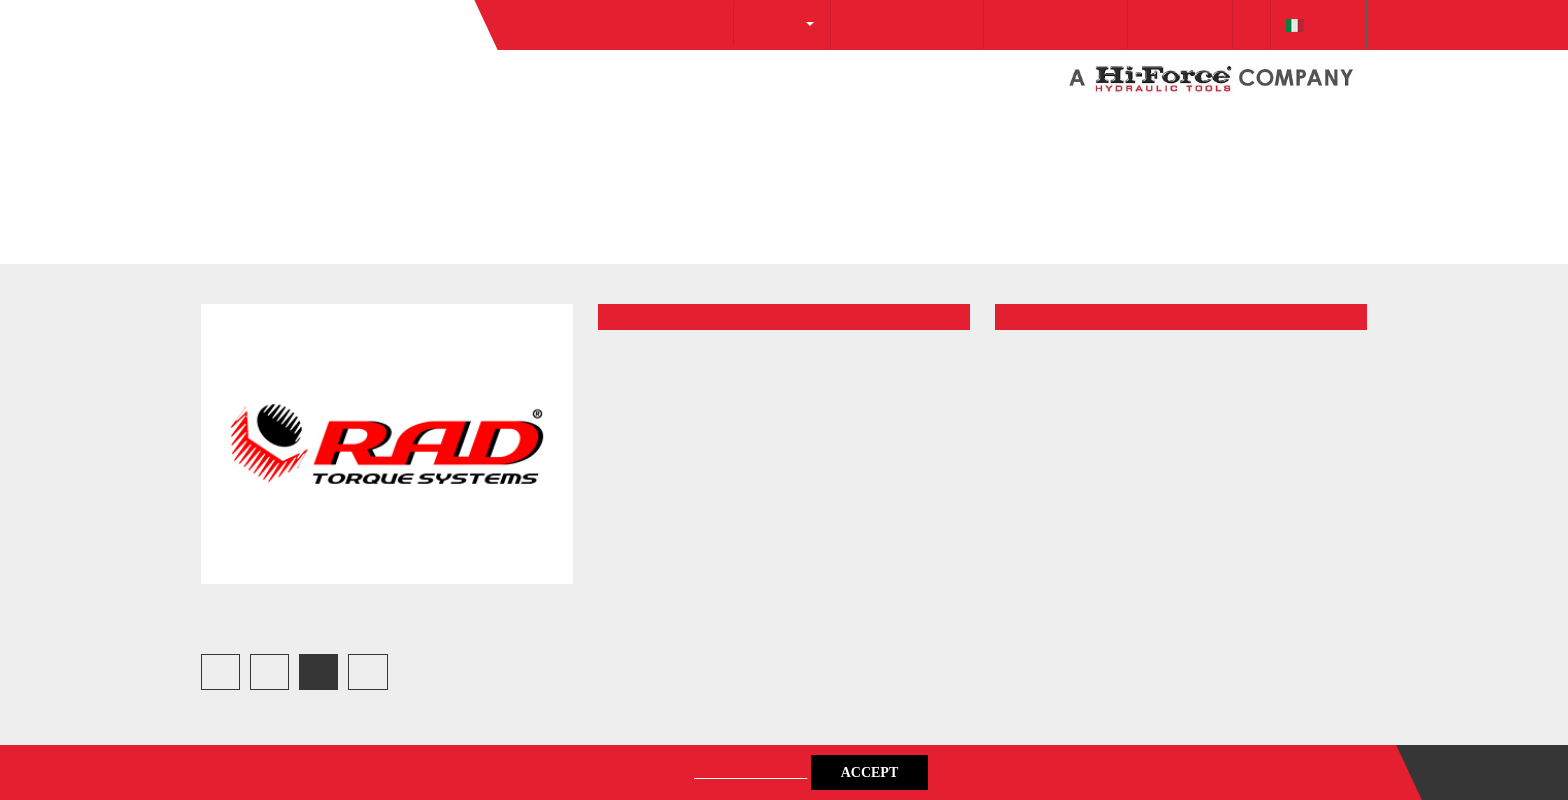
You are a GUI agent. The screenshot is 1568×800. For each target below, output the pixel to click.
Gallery (311, 304)
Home (221, 304)
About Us (699, 128)
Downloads (1153, 130)
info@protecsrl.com (842, 130)
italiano (1313, 130)
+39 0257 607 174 (1011, 130)
